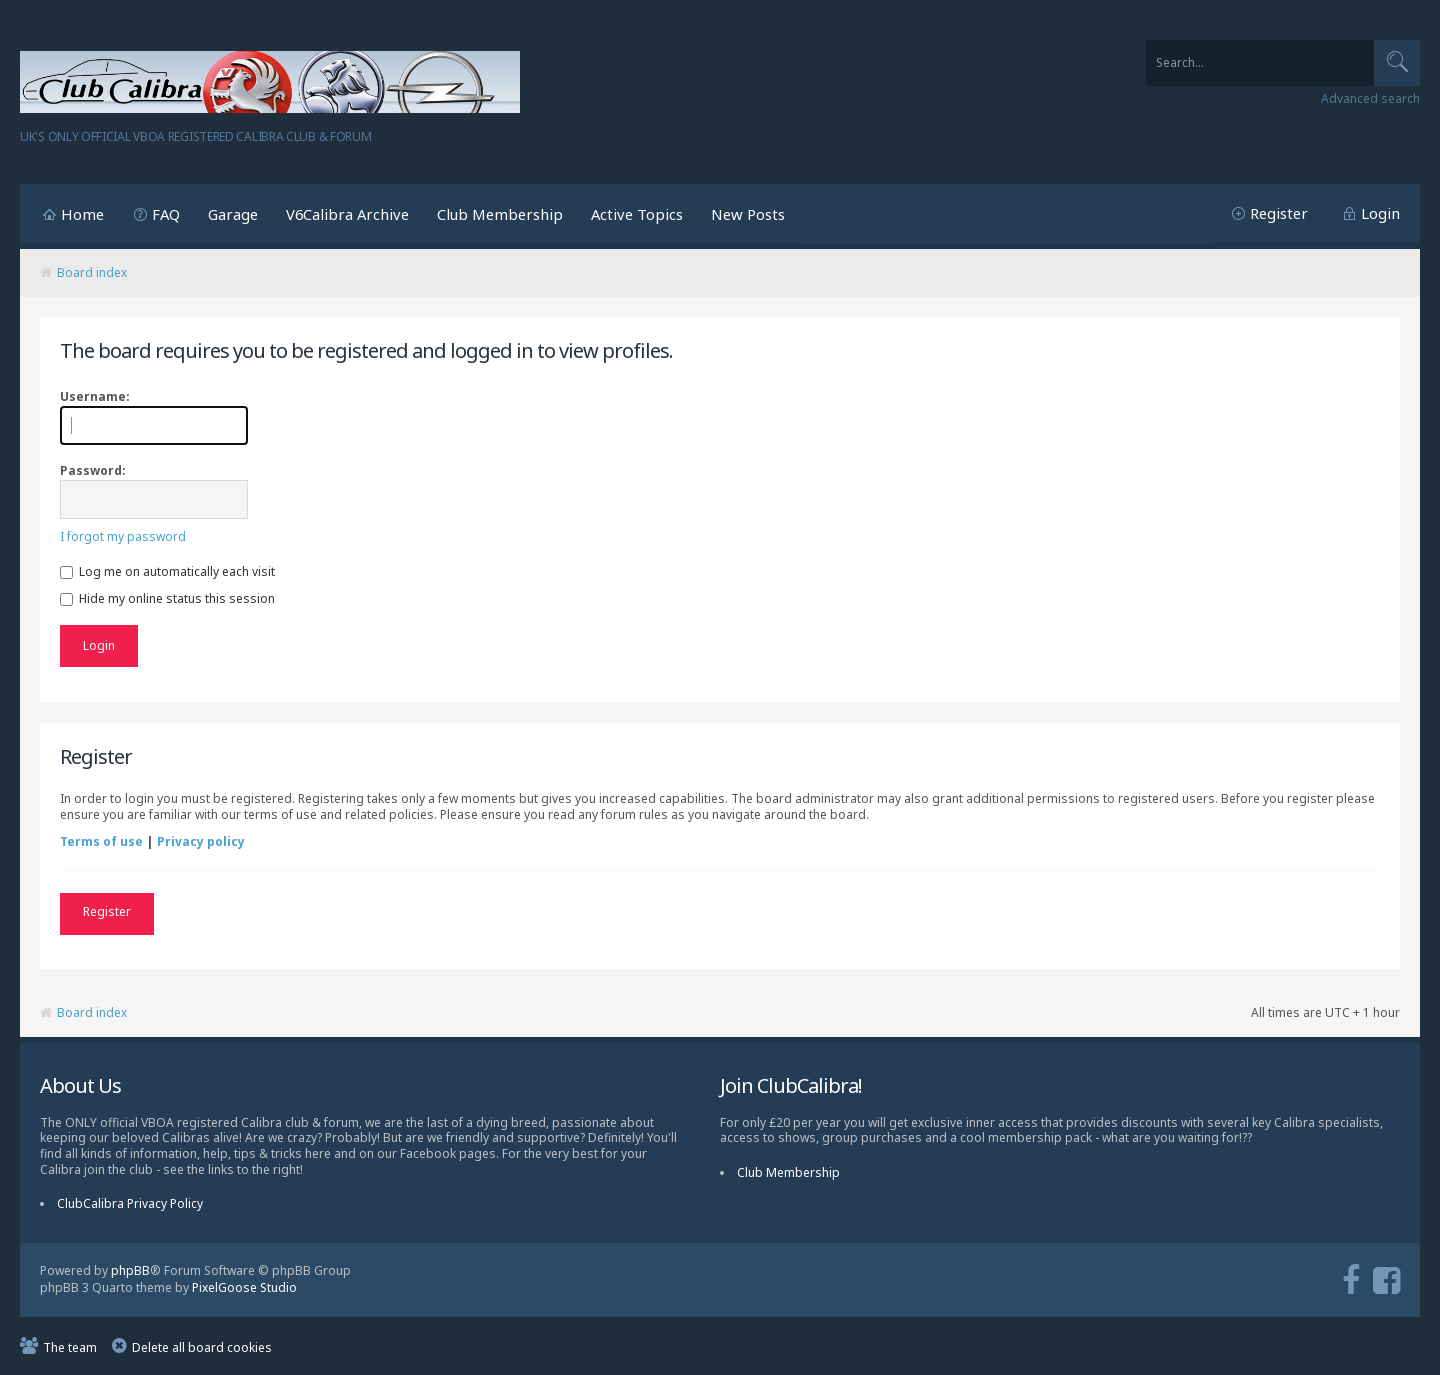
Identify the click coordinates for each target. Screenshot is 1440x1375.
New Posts (748, 214)
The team (70, 1345)
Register (1279, 213)
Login (1380, 213)
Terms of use (101, 841)
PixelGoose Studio (244, 1285)
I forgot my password (123, 536)
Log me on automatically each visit (167, 571)
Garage (233, 214)
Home (82, 214)
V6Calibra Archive (347, 214)
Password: (93, 470)
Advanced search (1370, 99)
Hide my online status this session (167, 598)
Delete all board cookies (202, 1345)
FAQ (166, 214)
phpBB (130, 1269)
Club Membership (500, 214)
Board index (92, 272)
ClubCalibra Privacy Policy (130, 1202)
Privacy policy (201, 841)
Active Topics (637, 214)
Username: (95, 396)
